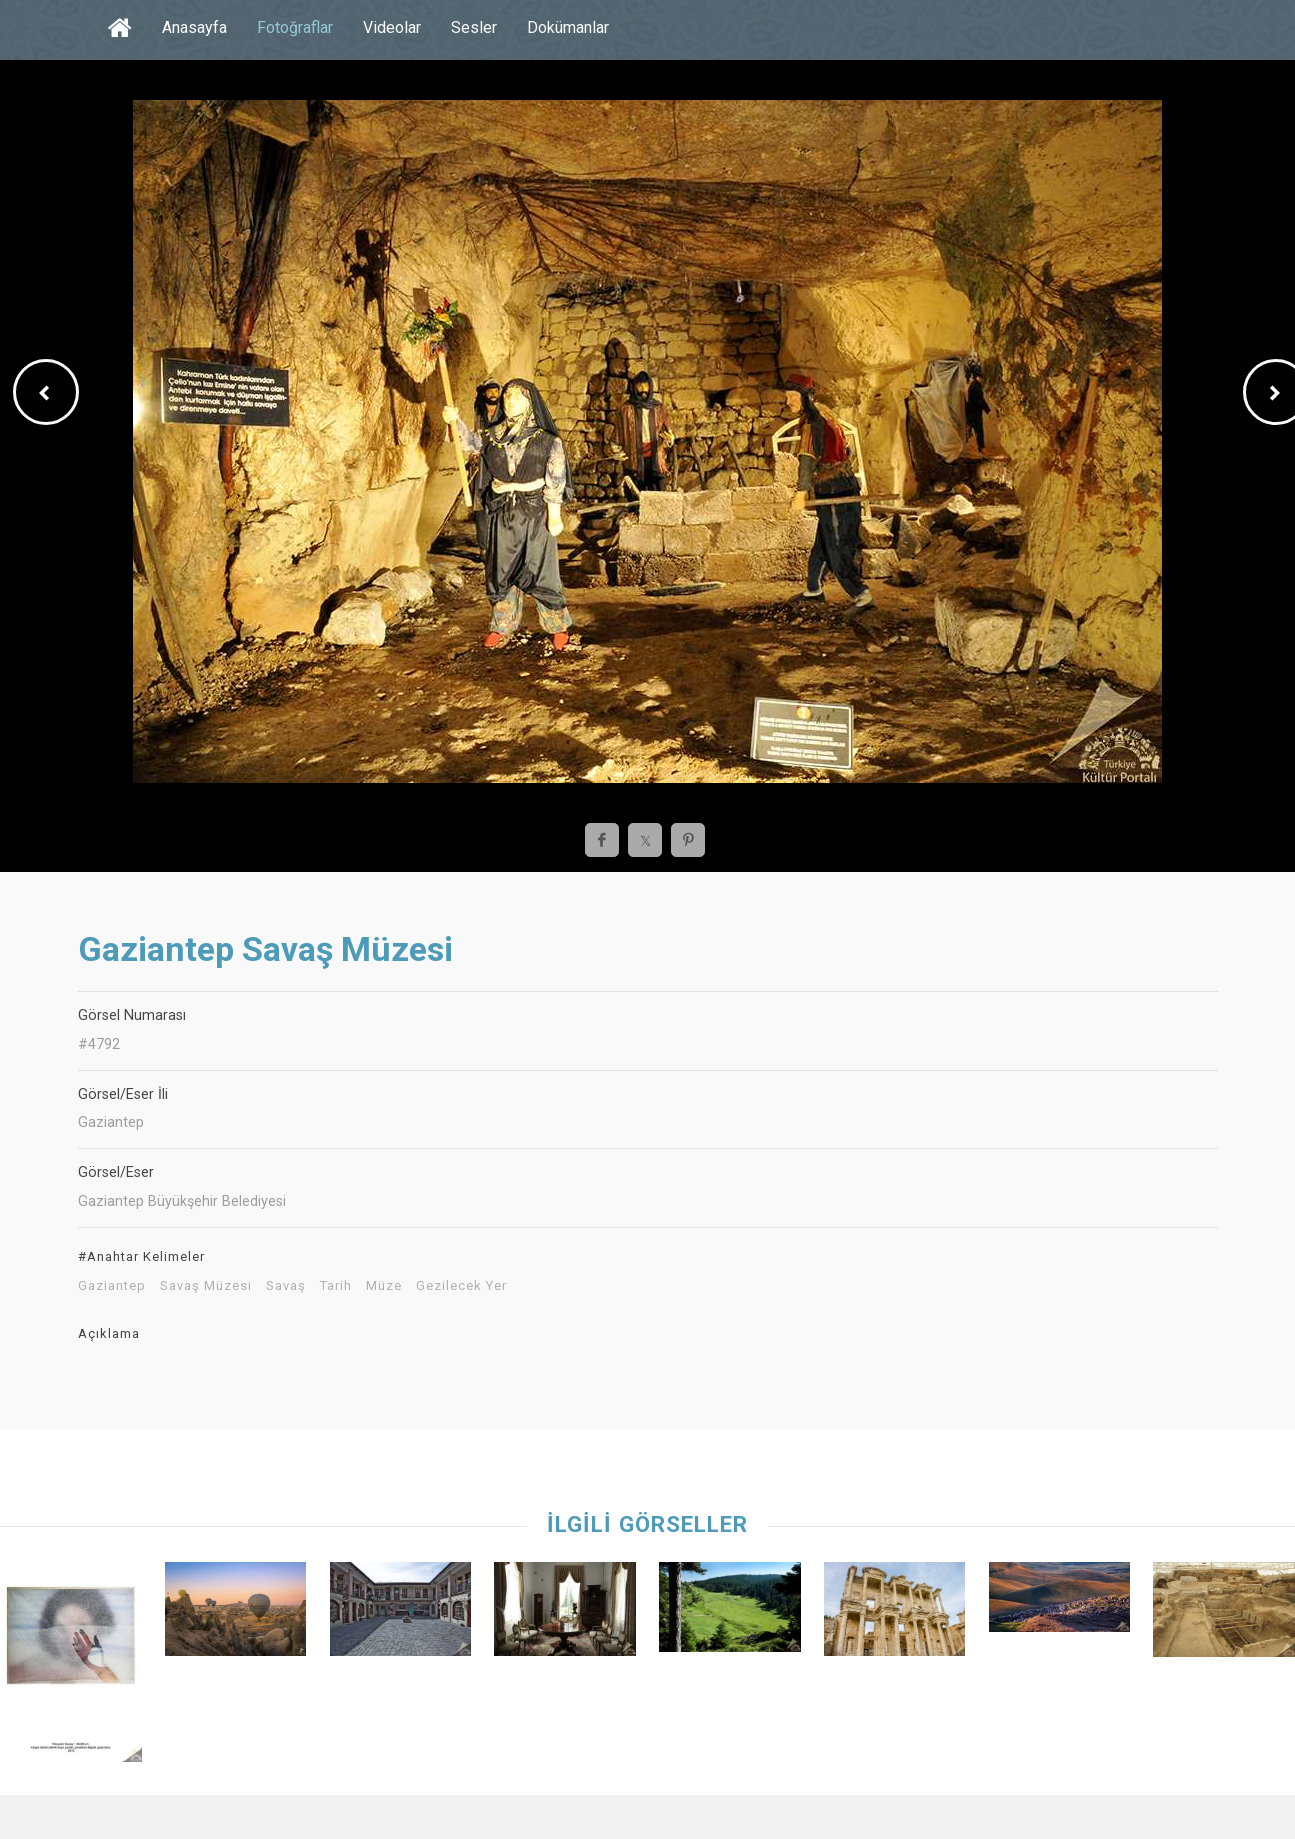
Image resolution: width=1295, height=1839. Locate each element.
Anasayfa (194, 27)
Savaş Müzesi (206, 1286)
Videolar (392, 27)
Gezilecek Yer (461, 1286)
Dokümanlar (568, 27)
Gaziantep (112, 1286)
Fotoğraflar (295, 27)
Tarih (336, 1286)
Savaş (286, 1286)
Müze (384, 1286)
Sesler (474, 27)
